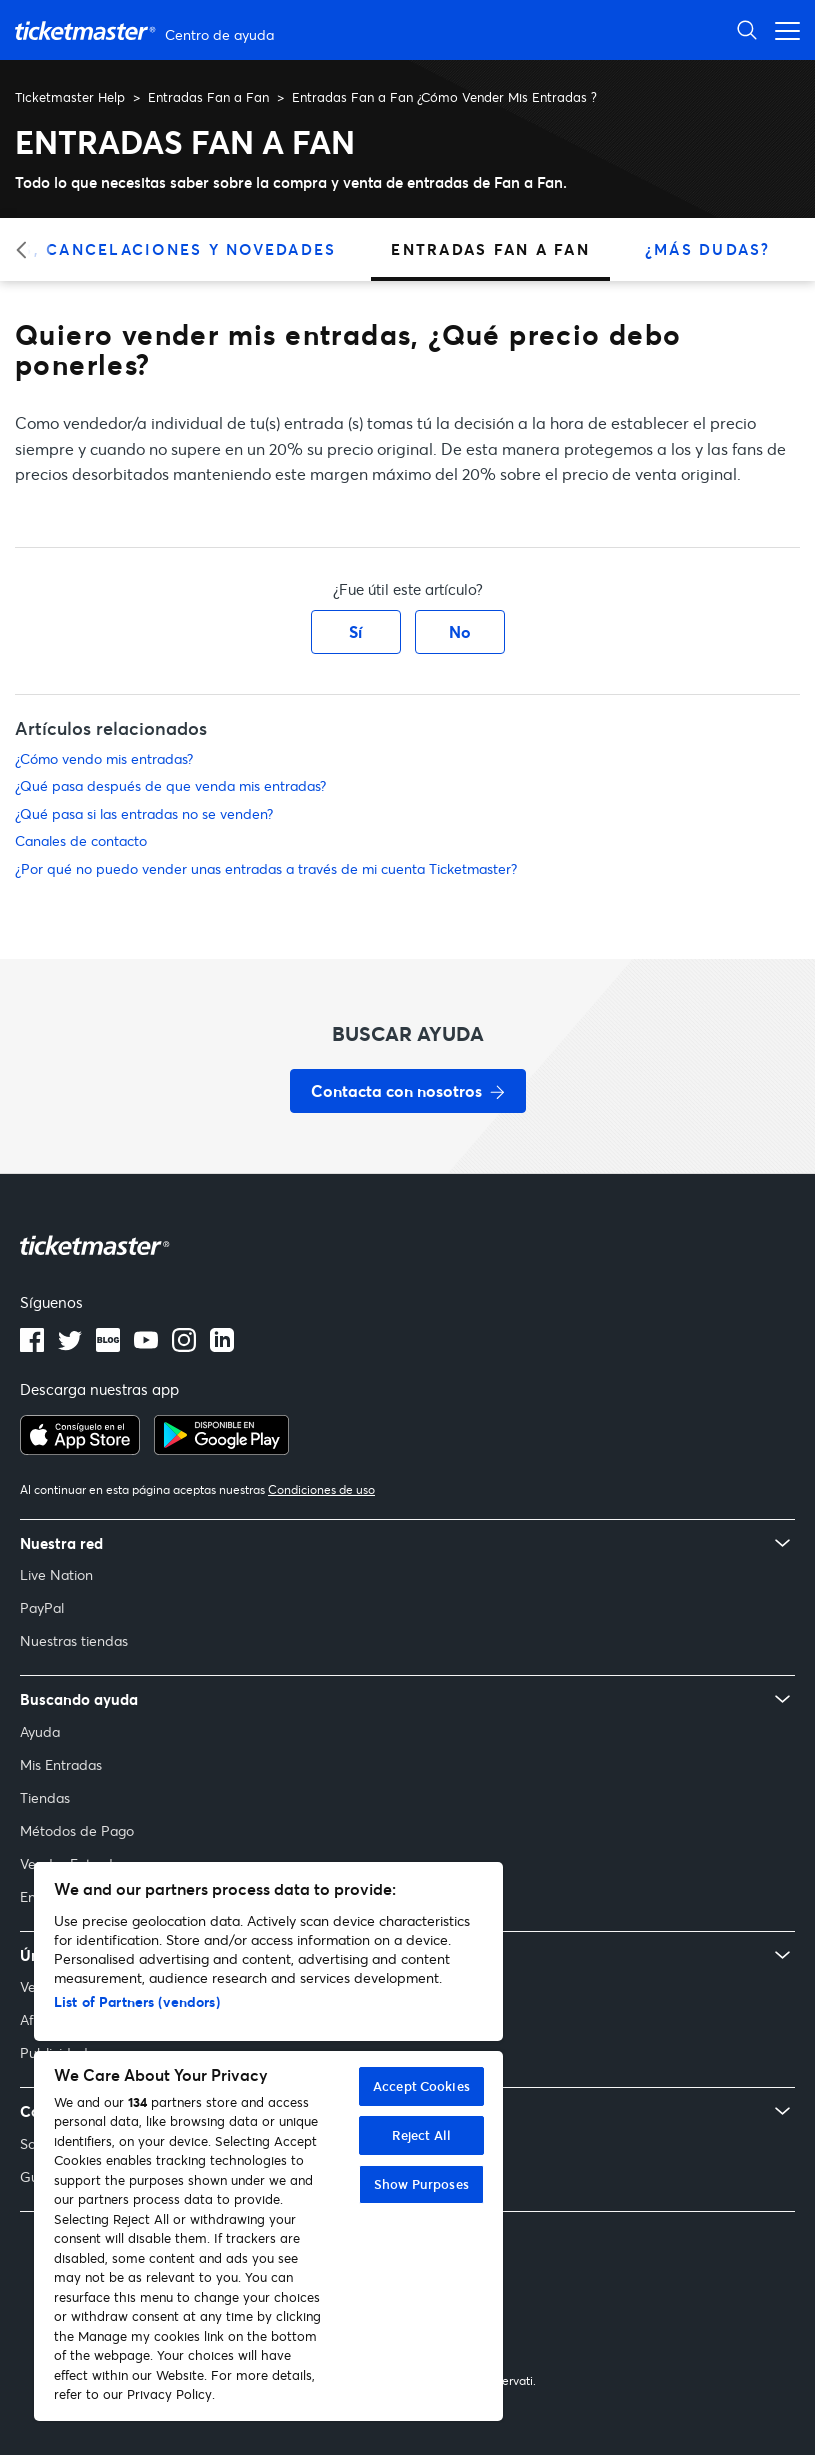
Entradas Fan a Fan (208, 97)
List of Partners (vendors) (137, 2001)
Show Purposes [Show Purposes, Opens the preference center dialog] (421, 2184)
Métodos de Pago (77, 1830)
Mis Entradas (61, 1764)
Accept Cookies (421, 2086)
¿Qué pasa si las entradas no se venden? (144, 813)
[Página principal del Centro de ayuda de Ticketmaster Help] (147, 30)
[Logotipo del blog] (108, 1346)
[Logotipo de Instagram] (184, 1346)
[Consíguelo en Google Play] (221, 1449)
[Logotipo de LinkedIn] (222, 1346)
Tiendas (45, 1797)
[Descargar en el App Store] (80, 1449)
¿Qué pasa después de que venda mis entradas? (170, 785)
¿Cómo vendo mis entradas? (104, 758)
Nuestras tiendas (74, 1640)
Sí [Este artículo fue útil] (355, 631)
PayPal (42, 1607)
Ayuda (40, 1731)
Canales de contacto (81, 840)
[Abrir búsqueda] (747, 29)
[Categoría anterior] (27, 249)
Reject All (421, 2135)
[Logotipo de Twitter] (70, 1346)
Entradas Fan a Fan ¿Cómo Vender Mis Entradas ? (444, 97)
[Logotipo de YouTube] (146, 1346)
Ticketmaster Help (70, 97)
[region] (268, 2141)
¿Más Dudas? (708, 249)
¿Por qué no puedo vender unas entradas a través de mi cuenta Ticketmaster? (266, 868)
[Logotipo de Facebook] (32, 1346)
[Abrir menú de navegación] (782, 29)
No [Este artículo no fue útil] (460, 631)
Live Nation (56, 1574)
